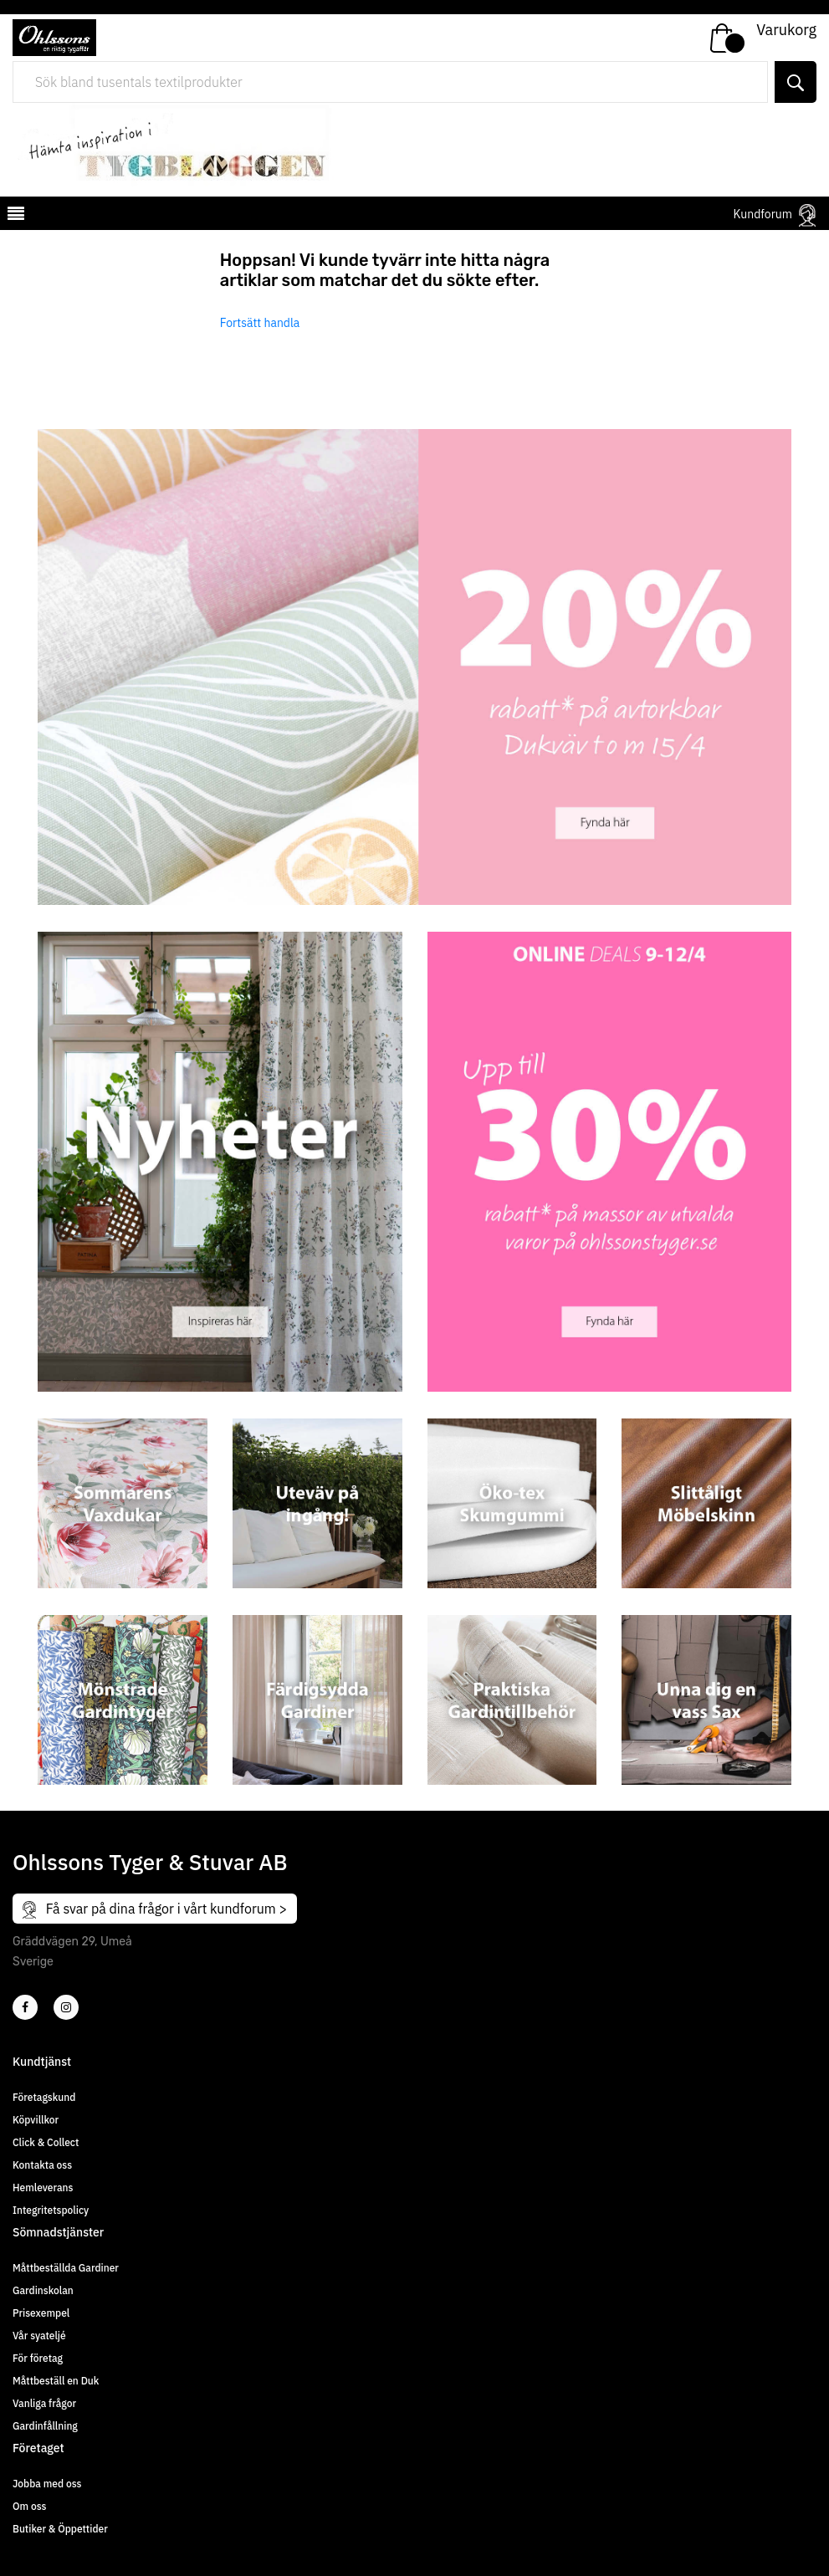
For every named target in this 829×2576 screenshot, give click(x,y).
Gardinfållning (45, 2426)
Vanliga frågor (44, 2403)
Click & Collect (46, 2142)
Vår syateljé (39, 2335)
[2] (25, 2007)
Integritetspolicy (51, 2210)
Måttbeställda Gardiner (66, 2268)
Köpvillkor (36, 2119)
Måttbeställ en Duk (56, 2380)
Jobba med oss (47, 2483)
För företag (38, 2358)
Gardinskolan (43, 2290)
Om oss (29, 2506)
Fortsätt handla (260, 322)
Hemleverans (43, 2187)
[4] (66, 2007)
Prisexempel (41, 2313)
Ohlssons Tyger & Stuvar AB (150, 1862)
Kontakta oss (42, 2165)
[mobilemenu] (14, 215)
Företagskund (44, 2097)
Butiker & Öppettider (60, 2528)
